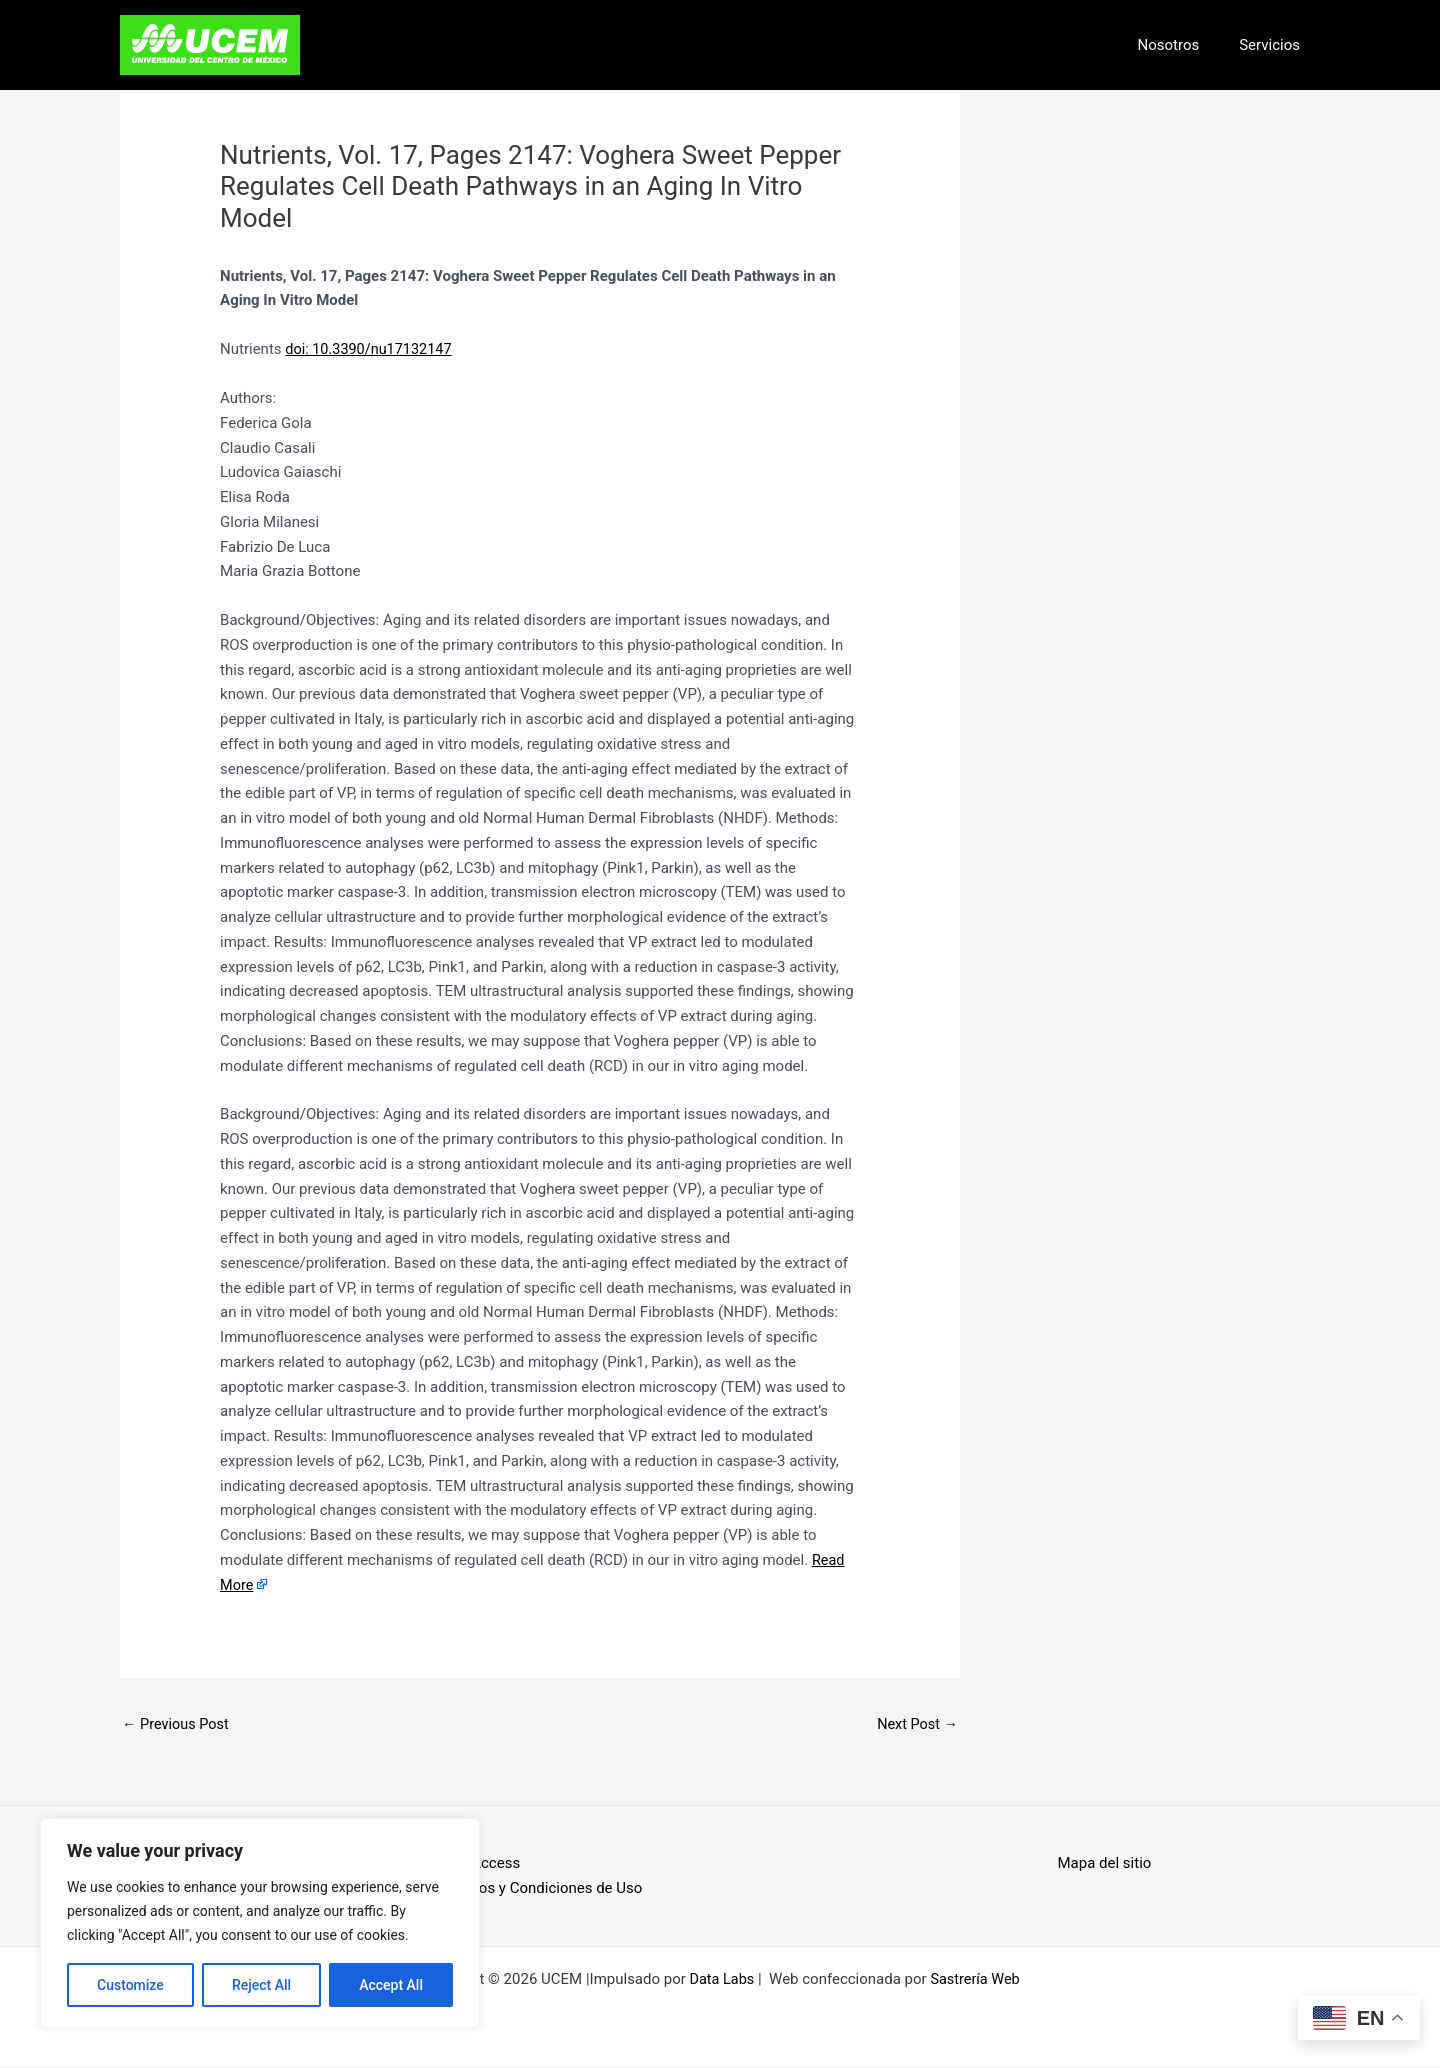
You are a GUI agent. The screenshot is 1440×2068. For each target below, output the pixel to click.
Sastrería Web (976, 1980)
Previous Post (177, 1724)
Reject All (261, 1985)
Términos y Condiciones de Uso (538, 1889)
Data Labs (720, 1980)
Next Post (916, 1724)
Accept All (391, 1985)
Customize (130, 1985)
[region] (260, 1923)
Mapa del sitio (1105, 1864)
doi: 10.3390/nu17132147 (371, 349)
